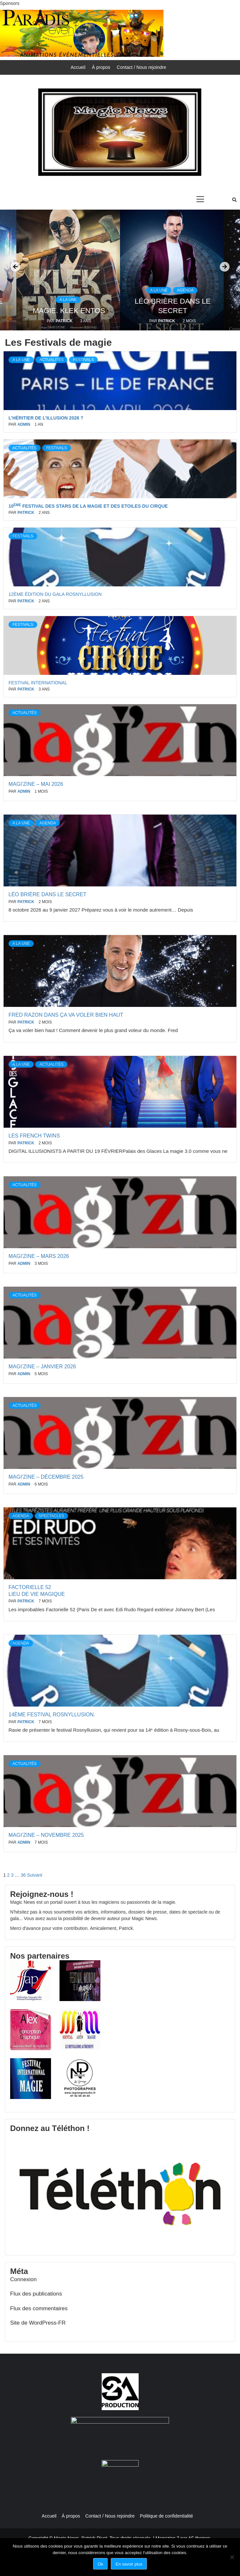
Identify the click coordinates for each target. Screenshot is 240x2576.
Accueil (78, 67)
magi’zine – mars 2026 (39, 1256)
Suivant (34, 1875)
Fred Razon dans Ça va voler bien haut (67, 1015)
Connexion (23, 2279)
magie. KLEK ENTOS (69, 311)
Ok (100, 2564)
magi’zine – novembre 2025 (46, 1835)
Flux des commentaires (39, 2308)
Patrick (65, 321)
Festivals (83, 360)
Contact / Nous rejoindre (141, 67)
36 (23, 1875)
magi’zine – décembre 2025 (46, 1477)
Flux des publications (36, 2294)
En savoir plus (128, 2564)
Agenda (185, 290)
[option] (172, 270)
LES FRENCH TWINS (34, 1135)
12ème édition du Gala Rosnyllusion (55, 594)
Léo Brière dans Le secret (47, 894)
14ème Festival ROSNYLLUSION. (52, 1714)
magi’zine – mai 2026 (36, 784)
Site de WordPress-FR (38, 2323)
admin (24, 424)
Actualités (51, 360)
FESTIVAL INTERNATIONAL (38, 682)
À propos (101, 67)
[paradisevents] (81, 33)
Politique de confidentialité (166, 2516)
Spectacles (51, 1516)
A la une (68, 299)
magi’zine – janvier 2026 (42, 1366)
